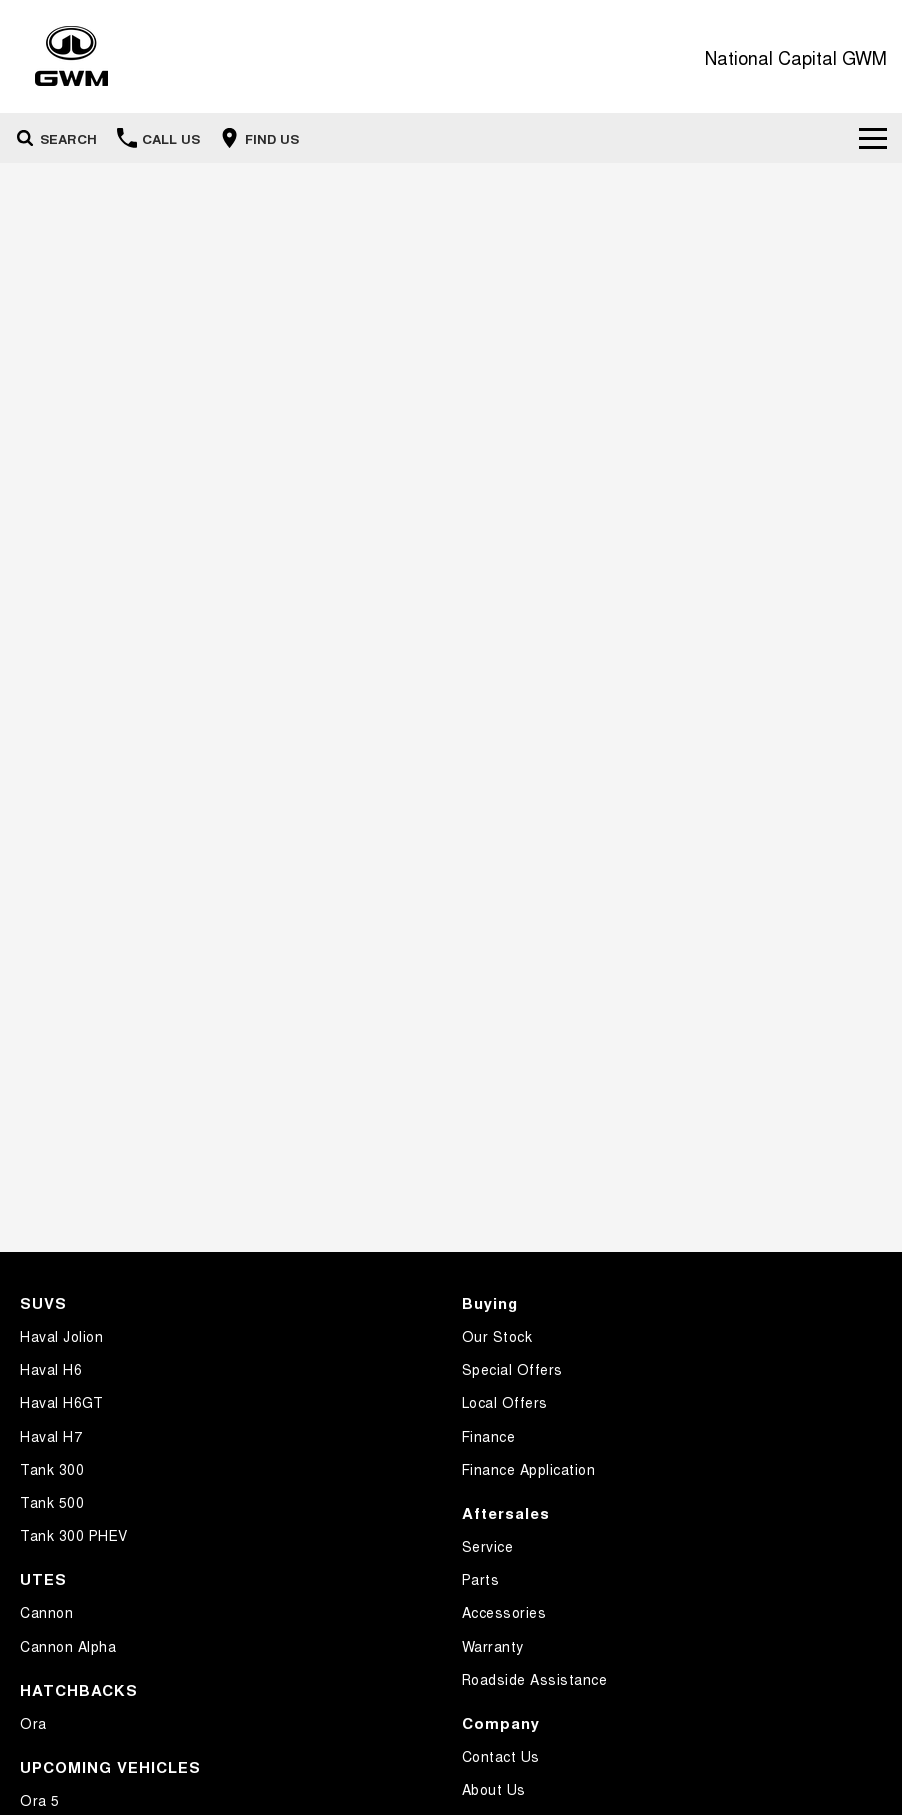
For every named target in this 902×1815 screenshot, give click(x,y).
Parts (481, 1579)
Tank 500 (52, 1502)
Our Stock (497, 1336)
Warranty (493, 1646)
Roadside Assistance (535, 1679)
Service (488, 1546)
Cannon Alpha (68, 1646)
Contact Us (501, 1756)
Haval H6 (51, 1369)
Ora (33, 1723)
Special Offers (512, 1369)
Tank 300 (52, 1469)
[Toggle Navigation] (873, 138)
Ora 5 (40, 1800)
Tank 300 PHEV (74, 1535)
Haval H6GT (61, 1402)
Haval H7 (51, 1436)
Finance (489, 1436)
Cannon (46, 1612)
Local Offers (505, 1402)
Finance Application (529, 1469)
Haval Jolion (61, 1336)
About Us (494, 1789)
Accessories (504, 1612)
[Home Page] (71, 56)
